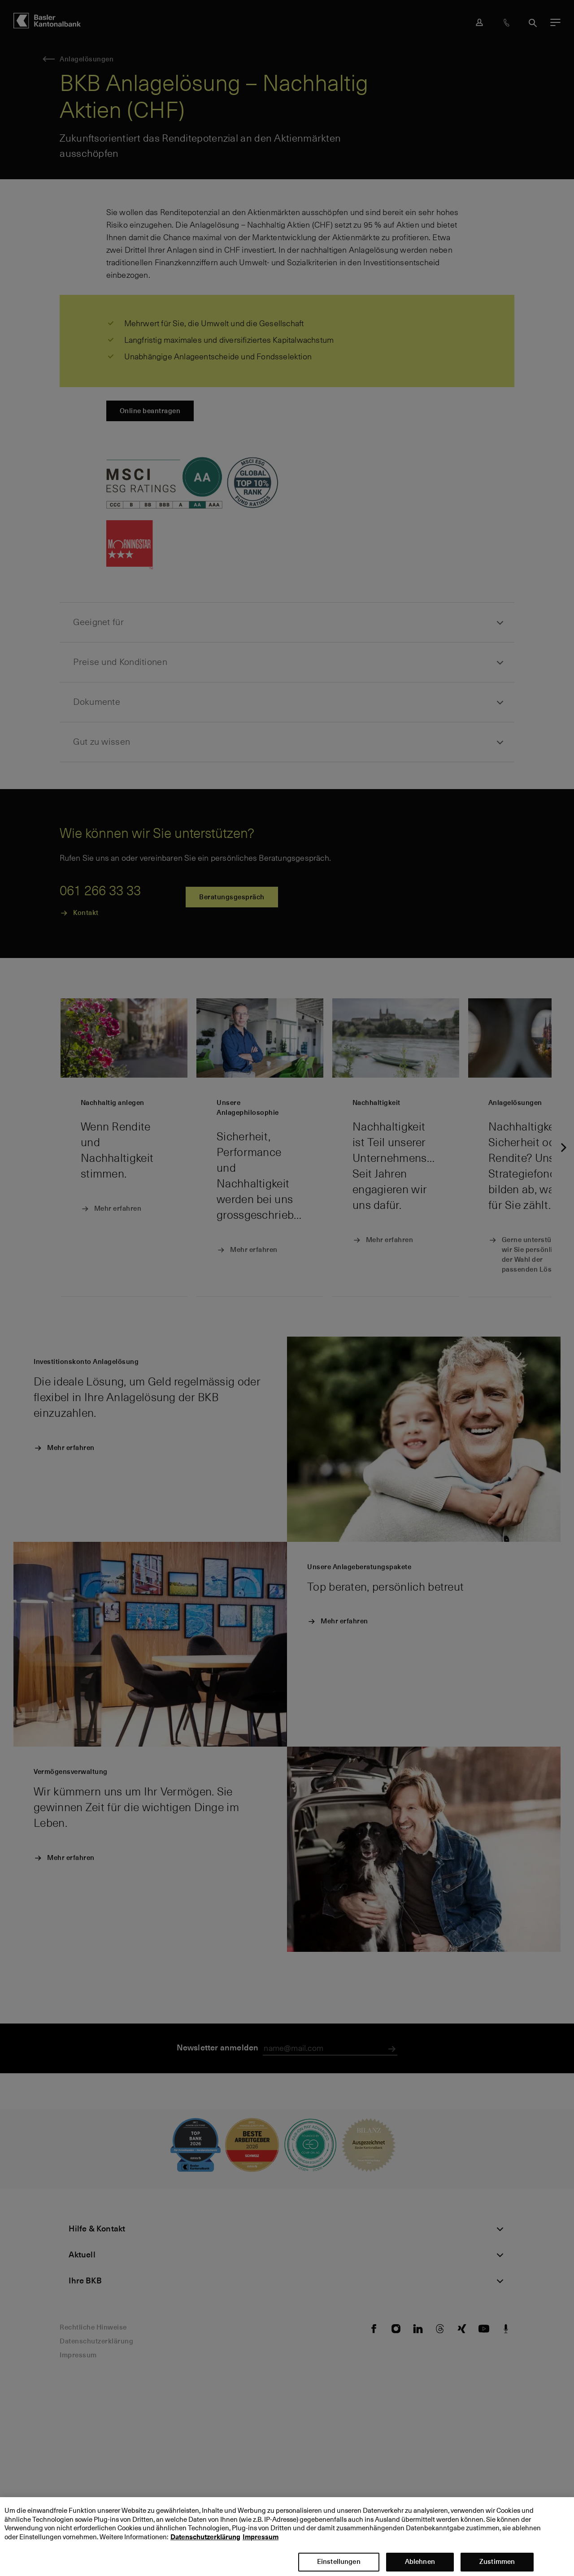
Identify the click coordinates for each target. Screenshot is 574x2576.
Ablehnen (420, 2563)
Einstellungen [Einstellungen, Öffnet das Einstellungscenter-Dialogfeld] (339, 2563)
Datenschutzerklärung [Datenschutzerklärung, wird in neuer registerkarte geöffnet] (205, 2538)
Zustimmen (497, 2563)
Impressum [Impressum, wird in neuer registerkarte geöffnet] (260, 2538)
